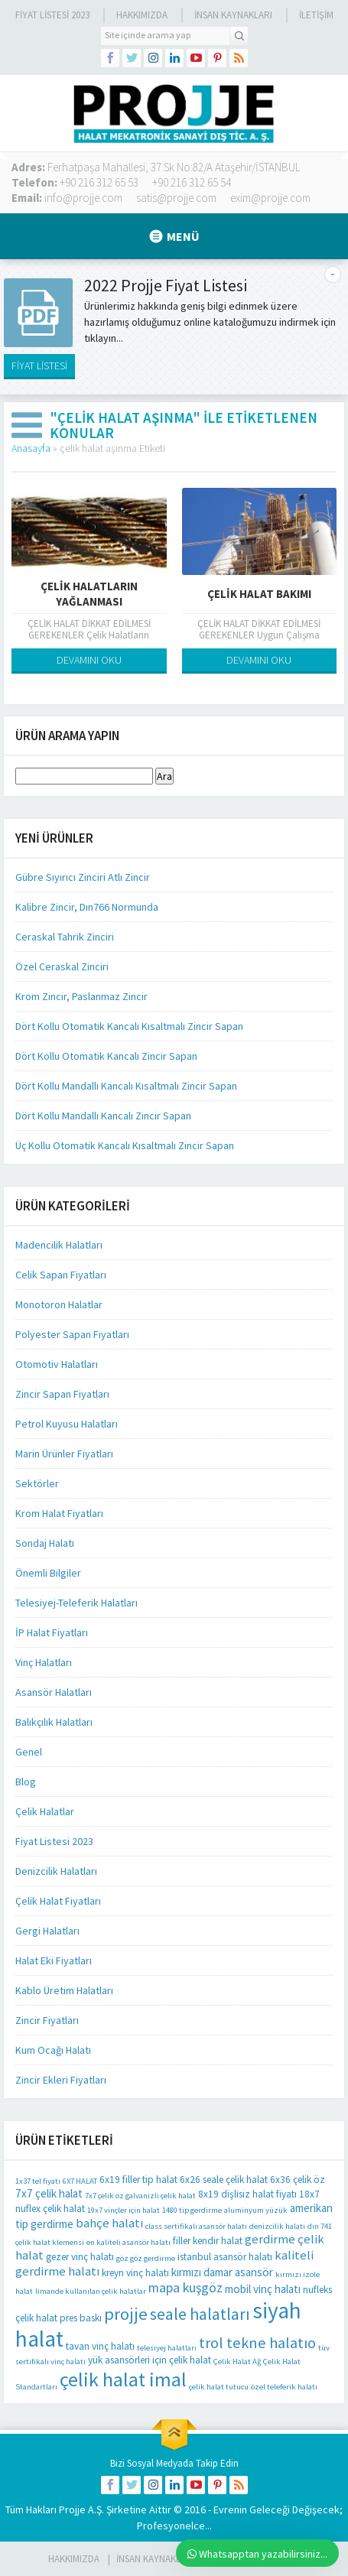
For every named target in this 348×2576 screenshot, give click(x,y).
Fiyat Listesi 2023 (52, 14)
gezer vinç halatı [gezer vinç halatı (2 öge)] (80, 2256)
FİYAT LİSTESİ (39, 365)
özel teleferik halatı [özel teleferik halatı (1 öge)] (284, 2387)
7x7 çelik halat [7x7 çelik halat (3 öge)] (49, 2193)
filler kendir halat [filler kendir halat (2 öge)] (207, 2240)
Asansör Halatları (53, 1692)
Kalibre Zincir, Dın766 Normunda (86, 907)
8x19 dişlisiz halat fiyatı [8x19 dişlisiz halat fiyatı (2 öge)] (247, 2194)
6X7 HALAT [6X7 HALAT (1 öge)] (80, 2181)
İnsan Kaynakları (233, 14)
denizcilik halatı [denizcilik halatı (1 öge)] (277, 2226)
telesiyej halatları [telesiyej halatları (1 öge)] (167, 2348)
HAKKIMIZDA (73, 2558)
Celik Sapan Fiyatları (60, 1275)
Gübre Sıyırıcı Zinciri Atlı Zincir (82, 877)
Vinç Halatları (43, 1662)
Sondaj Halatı (44, 1543)
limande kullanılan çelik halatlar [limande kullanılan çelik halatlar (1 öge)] (90, 2291)
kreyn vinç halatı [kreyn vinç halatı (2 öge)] (135, 2272)
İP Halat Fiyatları (51, 1632)
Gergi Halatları (47, 1931)
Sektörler (37, 1483)
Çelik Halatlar (44, 1811)
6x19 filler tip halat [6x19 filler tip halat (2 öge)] (138, 2179)
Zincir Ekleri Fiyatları (60, 2080)
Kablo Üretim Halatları (64, 1990)
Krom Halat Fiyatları (59, 1513)
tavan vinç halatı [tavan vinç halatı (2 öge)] (100, 2346)
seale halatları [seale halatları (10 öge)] (200, 2314)
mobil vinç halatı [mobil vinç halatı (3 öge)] (263, 2289)
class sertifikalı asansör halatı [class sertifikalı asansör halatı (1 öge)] (196, 2226)
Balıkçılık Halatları (54, 1722)
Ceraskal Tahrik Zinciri (64, 937)
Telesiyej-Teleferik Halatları (76, 1603)
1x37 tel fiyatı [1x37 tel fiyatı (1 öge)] (37, 2181)
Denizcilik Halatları (56, 1871)
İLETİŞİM (316, 14)
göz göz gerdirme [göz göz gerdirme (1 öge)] (145, 2258)
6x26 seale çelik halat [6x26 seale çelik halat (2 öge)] (224, 2179)
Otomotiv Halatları (56, 1364)
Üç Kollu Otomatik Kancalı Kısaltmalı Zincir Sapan (124, 1145)
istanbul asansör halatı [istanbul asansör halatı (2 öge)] (224, 2256)
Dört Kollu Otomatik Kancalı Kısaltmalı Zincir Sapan (129, 1026)
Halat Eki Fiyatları (53, 1960)
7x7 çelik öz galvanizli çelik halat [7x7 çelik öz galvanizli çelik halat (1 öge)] (140, 2196)
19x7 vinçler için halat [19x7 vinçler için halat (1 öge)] (123, 2210)
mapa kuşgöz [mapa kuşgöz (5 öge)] (185, 2287)
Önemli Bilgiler (48, 1573)
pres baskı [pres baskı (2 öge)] (81, 2317)
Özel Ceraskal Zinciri (62, 966)
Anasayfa (30, 448)
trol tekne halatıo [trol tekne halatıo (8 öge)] (257, 2343)
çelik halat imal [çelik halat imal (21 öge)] (123, 2379)
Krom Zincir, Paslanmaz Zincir (81, 996)
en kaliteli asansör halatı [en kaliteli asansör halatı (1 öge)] (128, 2242)
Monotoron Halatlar (58, 1304)
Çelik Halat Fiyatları (58, 1901)
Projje (72, 2509)
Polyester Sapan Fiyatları (72, 1334)
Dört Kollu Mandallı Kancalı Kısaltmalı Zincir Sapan (126, 1086)
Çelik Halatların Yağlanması (89, 594)
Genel (28, 1752)
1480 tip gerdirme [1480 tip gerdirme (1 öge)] (192, 2210)
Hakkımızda (141, 14)
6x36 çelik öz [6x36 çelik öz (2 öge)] (297, 2179)
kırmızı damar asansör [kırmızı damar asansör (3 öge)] (222, 2272)
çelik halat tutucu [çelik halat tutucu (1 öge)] (219, 2387)
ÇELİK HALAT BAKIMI (259, 593)
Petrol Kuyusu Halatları (66, 1424)
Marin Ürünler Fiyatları (64, 1453)
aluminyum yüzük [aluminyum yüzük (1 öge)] (256, 2210)
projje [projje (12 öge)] (126, 2313)
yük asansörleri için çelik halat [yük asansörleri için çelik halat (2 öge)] (149, 2359)
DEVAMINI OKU (89, 660)
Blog (25, 1781)
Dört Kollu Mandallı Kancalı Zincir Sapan (103, 1115)
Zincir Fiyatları (47, 2020)
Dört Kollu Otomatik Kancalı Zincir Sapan (106, 1056)
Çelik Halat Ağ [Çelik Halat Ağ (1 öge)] (237, 2361)
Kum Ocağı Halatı (53, 2050)
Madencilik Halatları (58, 1245)
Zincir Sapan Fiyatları (62, 1394)
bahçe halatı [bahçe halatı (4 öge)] (109, 2223)
